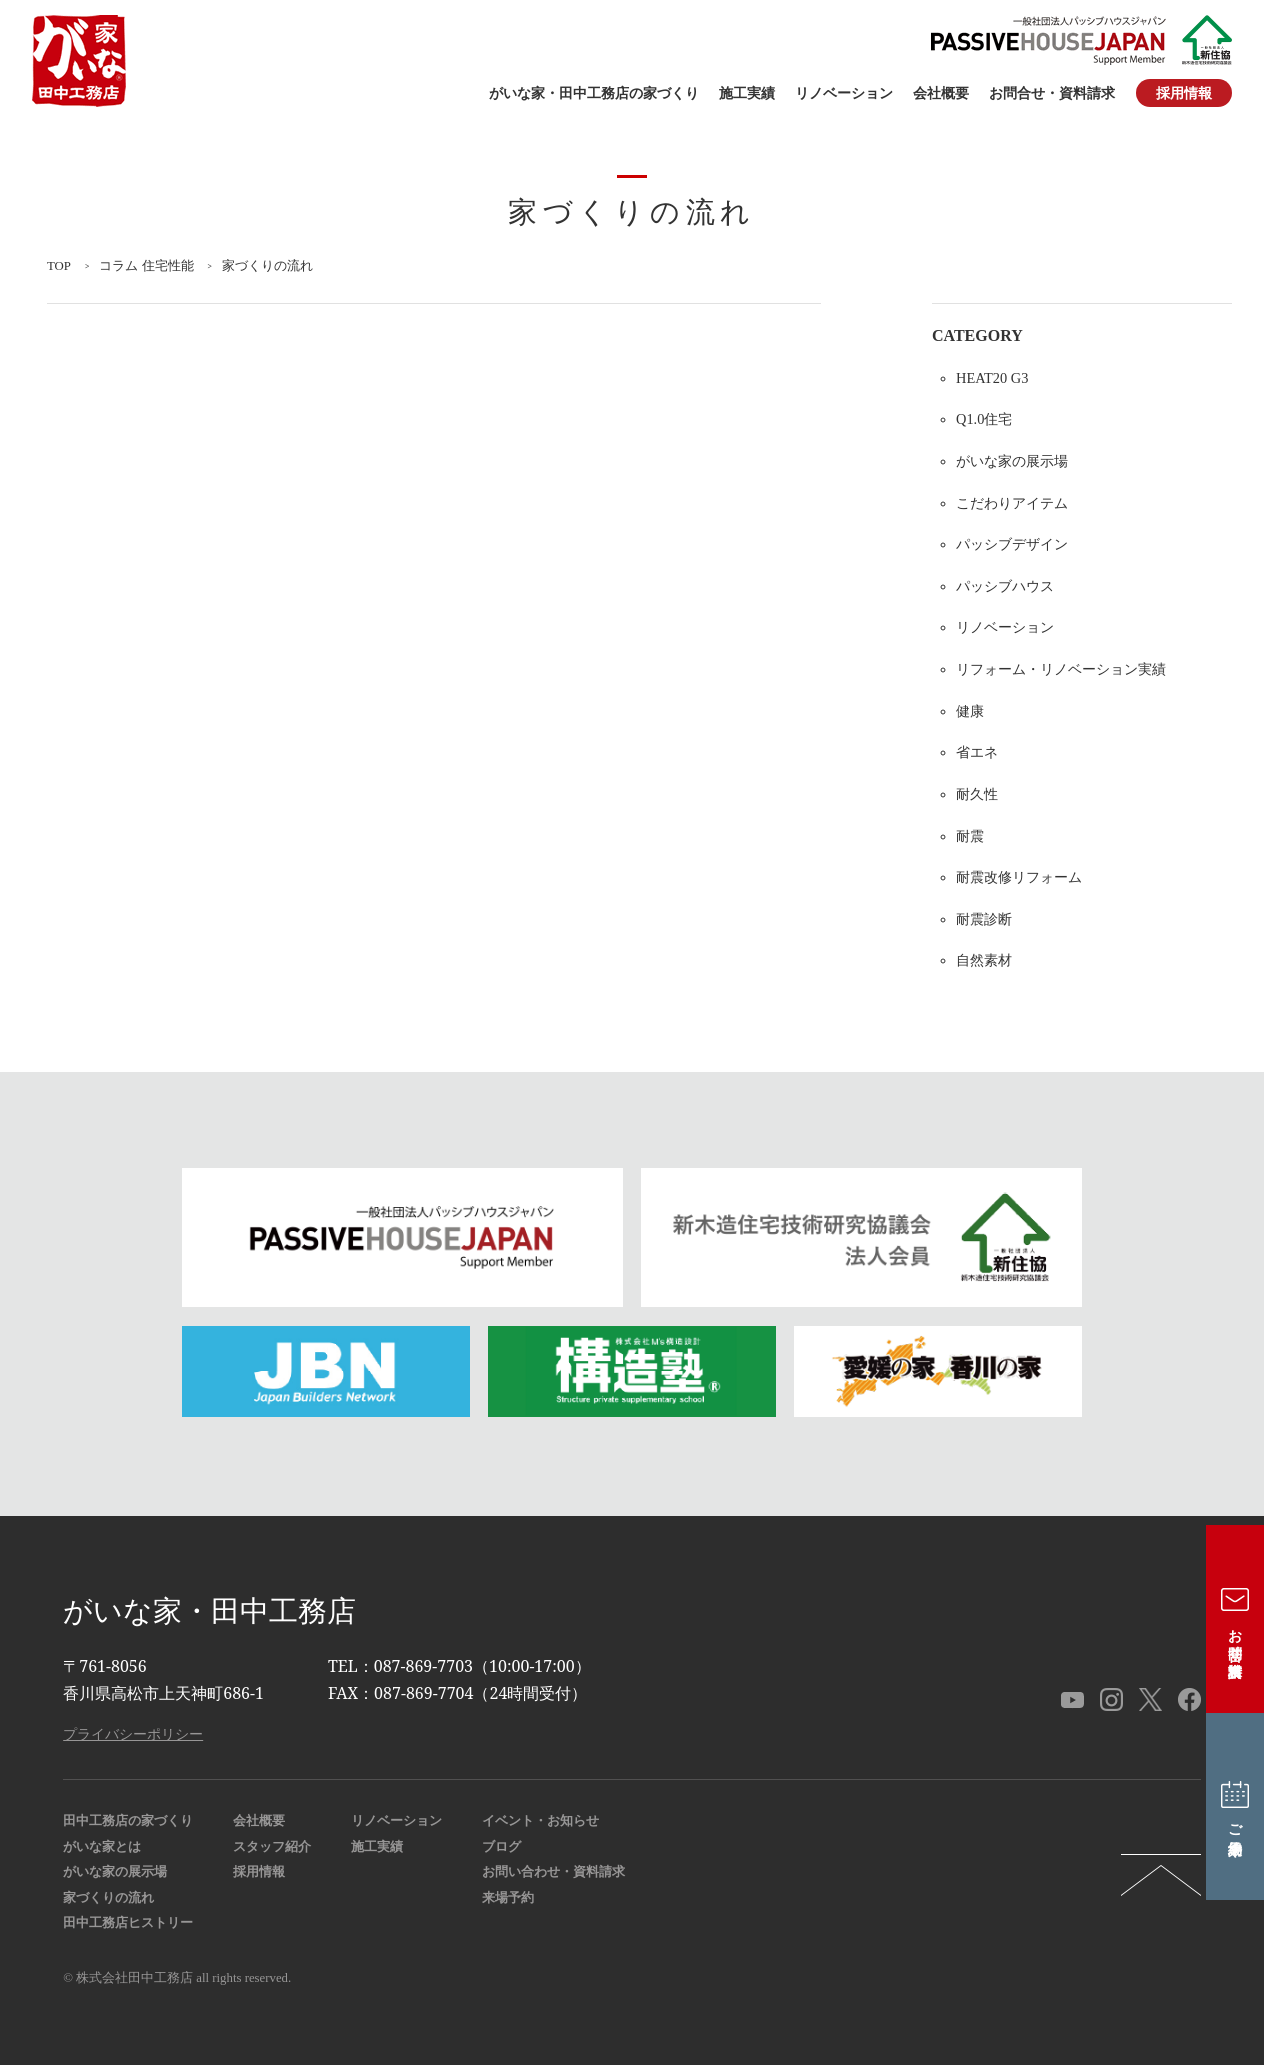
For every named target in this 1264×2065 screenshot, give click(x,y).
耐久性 (977, 794)
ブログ (501, 1847)
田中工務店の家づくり (128, 1821)
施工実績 (747, 93)
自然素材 (984, 960)
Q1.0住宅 (984, 419)
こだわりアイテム (1012, 503)
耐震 (970, 836)
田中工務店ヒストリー (128, 1923)
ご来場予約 (1235, 1806)
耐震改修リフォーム (1019, 877)
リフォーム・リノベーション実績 (1061, 669)
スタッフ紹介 (272, 1847)
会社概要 (941, 93)
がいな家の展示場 (1012, 461)
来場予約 (508, 1898)
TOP (59, 266)
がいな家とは (102, 1847)
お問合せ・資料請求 (1052, 93)
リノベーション (844, 93)
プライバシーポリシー (133, 1733)
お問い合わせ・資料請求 (553, 1872)
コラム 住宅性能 (146, 266)
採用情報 (1184, 93)
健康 (970, 711)
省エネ (977, 752)
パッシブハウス (1005, 586)
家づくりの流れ (108, 1898)
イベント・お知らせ (540, 1821)
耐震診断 (984, 919)
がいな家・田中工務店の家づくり (594, 93)
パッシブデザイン (1012, 544)
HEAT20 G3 (992, 378)
